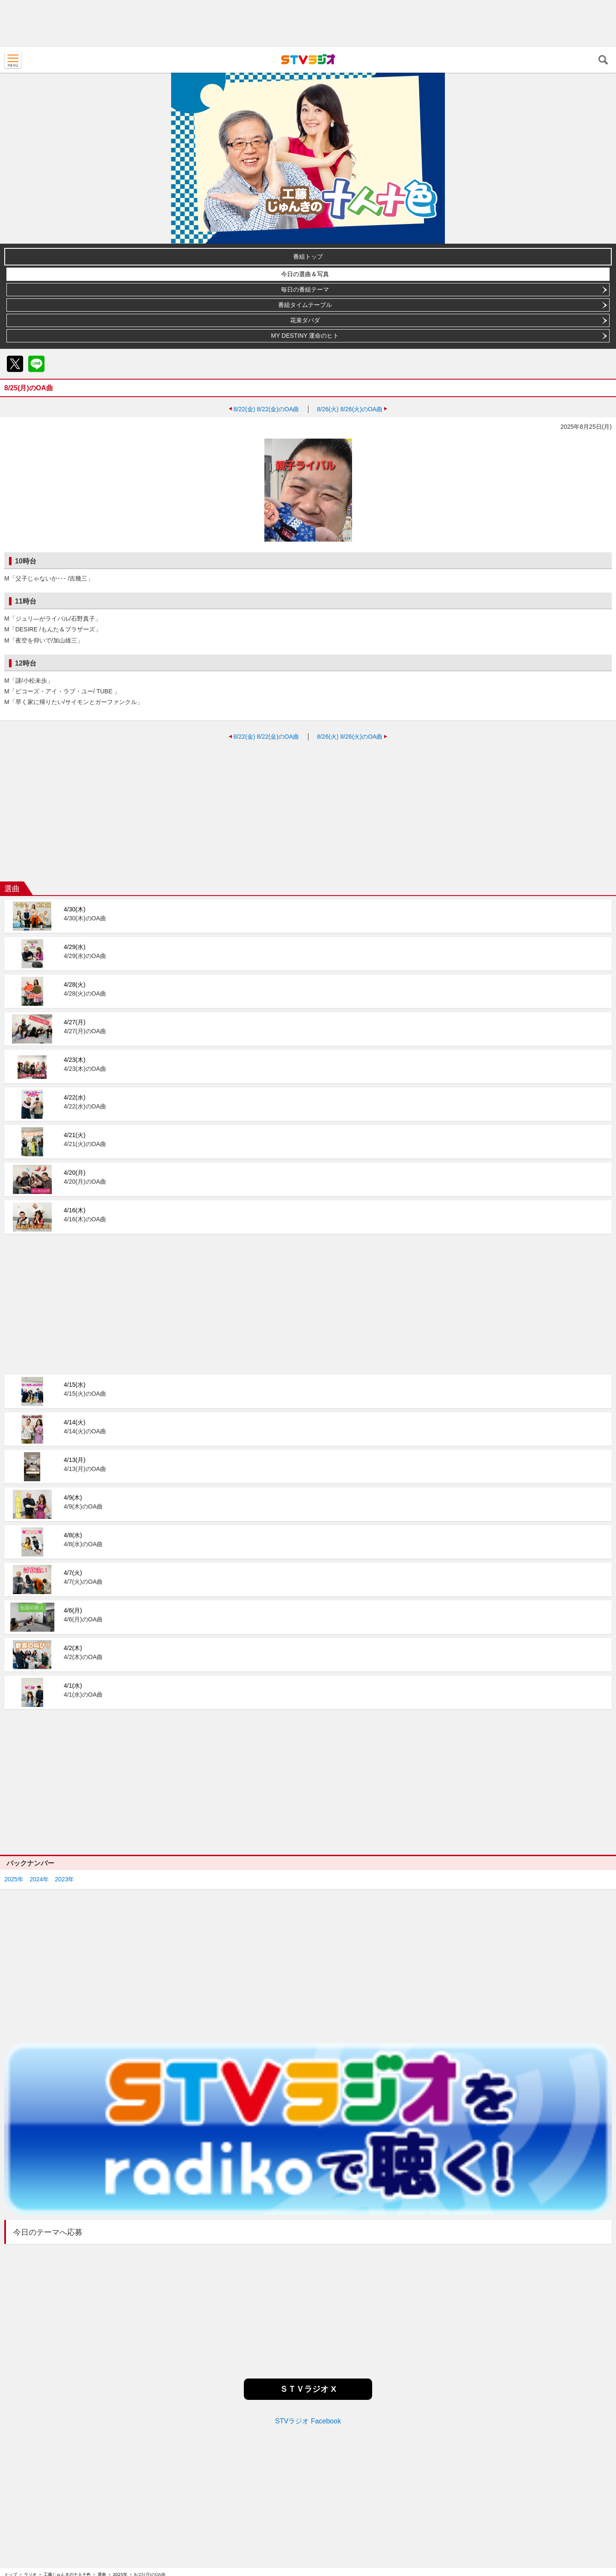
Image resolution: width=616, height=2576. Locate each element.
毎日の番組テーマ (305, 289)
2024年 (39, 1879)
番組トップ (308, 256)
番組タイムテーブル (305, 304)
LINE (36, 364)
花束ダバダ (305, 320)
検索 (603, 60)
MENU (13, 60)
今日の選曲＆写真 (305, 274)
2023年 (64, 1879)
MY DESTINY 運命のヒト (305, 335)
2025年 (14, 1879)
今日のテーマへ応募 (48, 2232)
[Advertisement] (308, 23)
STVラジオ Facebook (308, 2421)
